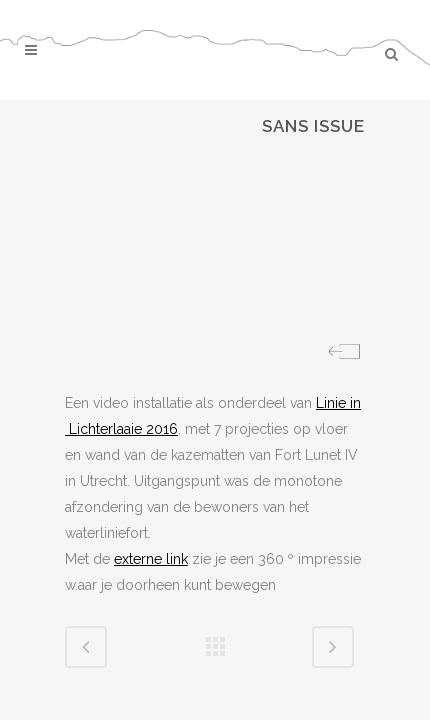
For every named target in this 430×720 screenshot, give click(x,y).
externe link (151, 559)
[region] (215, 245)
